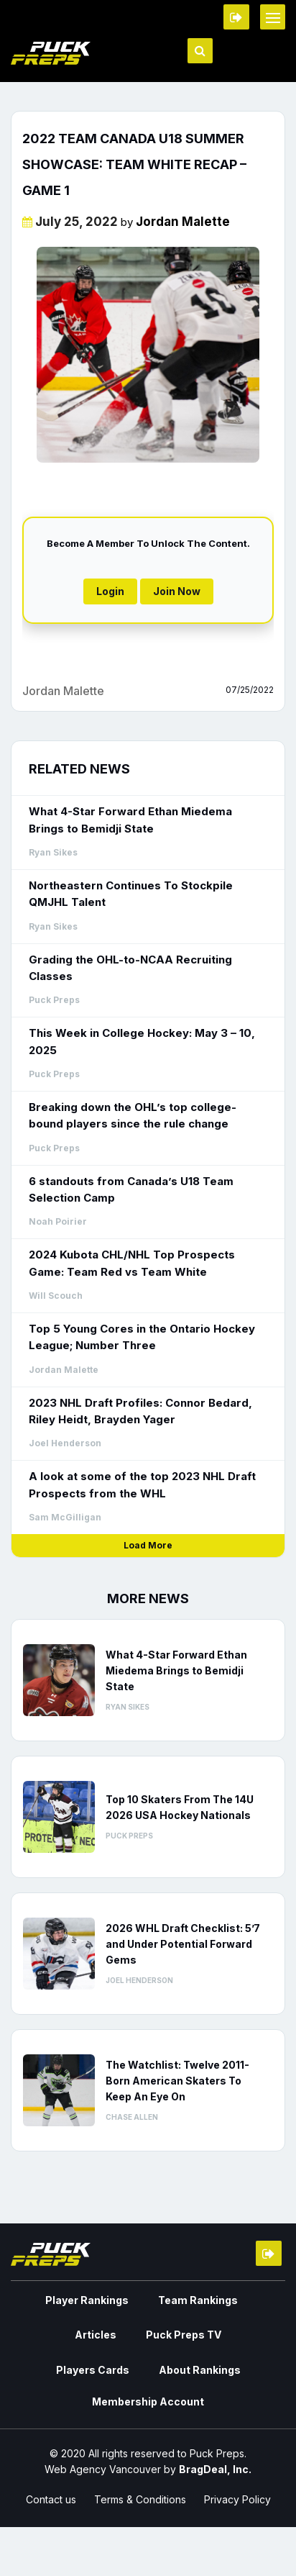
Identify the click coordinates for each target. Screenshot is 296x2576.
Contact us (51, 2499)
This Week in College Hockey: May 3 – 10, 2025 (142, 1041)
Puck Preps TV (183, 2334)
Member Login (236, 17)
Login (110, 591)
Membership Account (148, 2401)
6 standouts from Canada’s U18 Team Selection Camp (131, 1189)
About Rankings (200, 2370)
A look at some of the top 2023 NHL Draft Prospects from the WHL (142, 1484)
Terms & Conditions (140, 2499)
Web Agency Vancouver (103, 2469)
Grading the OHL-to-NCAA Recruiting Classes (130, 968)
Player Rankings (87, 2300)
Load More (148, 1545)
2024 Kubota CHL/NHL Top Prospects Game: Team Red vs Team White (132, 1263)
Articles (95, 2334)
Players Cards (92, 2370)
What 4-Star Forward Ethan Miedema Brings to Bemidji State (130, 819)
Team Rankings (198, 2300)
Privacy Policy (237, 2499)
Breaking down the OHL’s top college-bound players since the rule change (132, 1115)
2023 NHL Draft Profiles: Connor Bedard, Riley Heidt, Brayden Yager (140, 1411)
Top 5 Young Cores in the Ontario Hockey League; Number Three (142, 1337)
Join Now (176, 591)
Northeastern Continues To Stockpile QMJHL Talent (131, 894)
